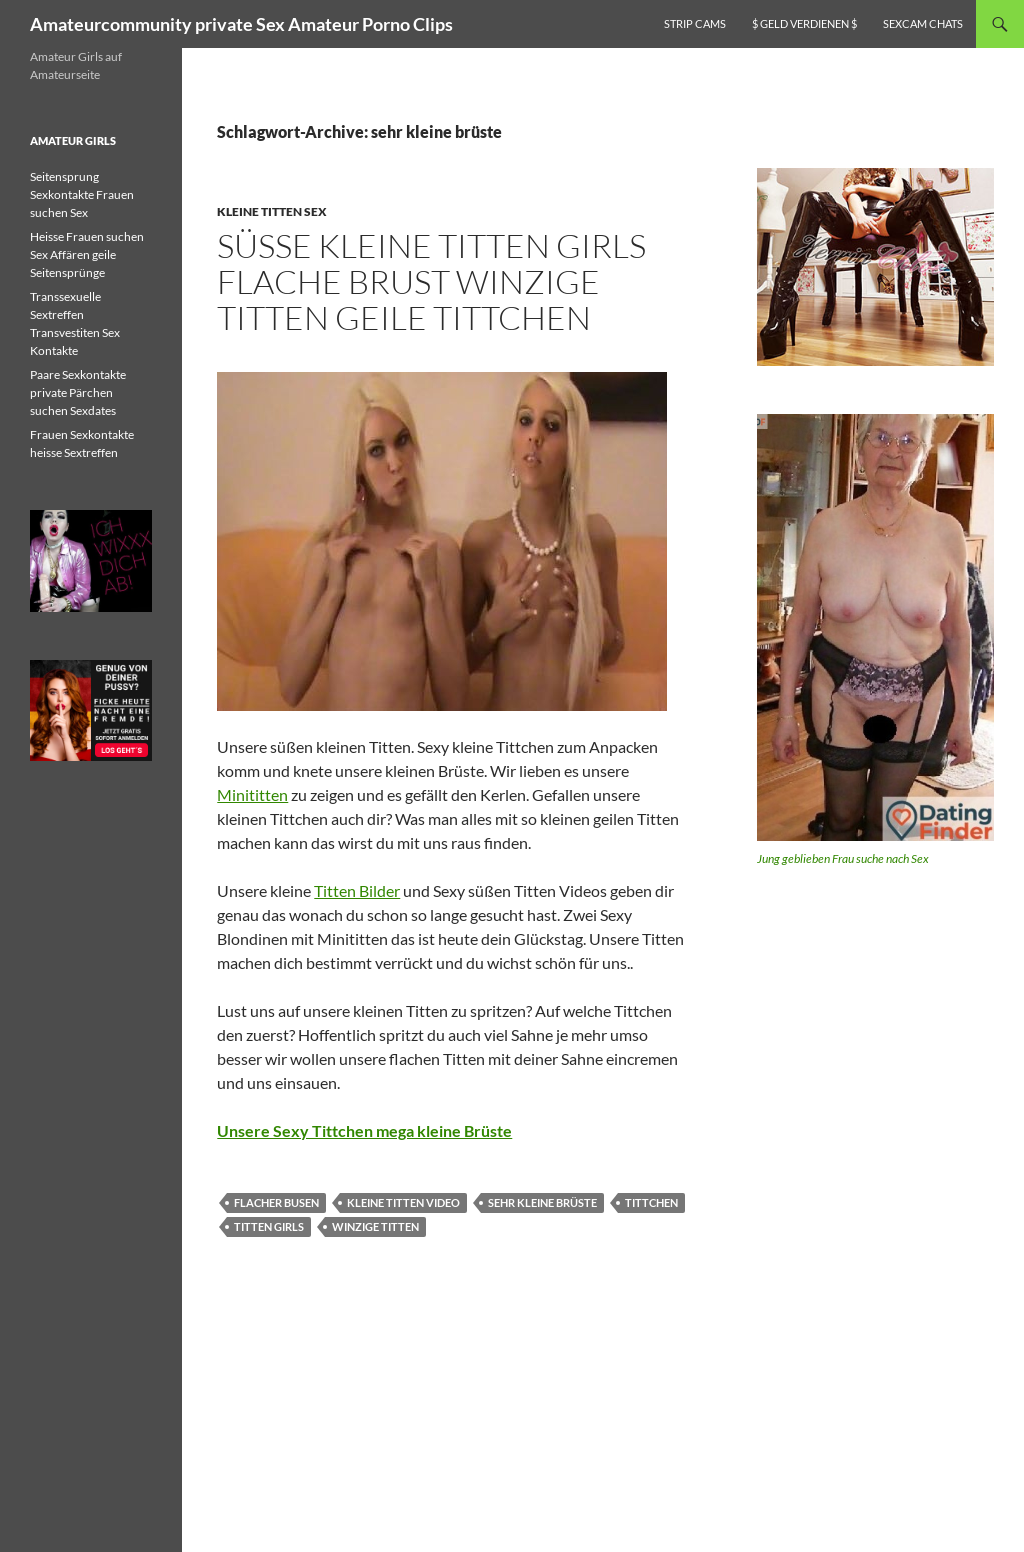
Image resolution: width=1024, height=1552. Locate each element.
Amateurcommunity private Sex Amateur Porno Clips (241, 24)
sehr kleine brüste (542, 1202)
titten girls (269, 1226)
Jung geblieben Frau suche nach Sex (843, 858)
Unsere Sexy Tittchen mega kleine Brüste (364, 1130)
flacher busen (276, 1202)
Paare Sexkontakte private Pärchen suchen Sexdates (78, 392)
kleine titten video (403, 1202)
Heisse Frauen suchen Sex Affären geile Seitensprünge (87, 254)
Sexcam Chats (923, 23)
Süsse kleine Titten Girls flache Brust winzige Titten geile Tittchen (431, 281)
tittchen (651, 1202)
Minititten (252, 794)
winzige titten (375, 1226)
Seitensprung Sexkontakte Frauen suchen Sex (82, 194)
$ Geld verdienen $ (804, 23)
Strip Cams (695, 23)
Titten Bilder (357, 890)
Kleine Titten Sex (272, 211)
